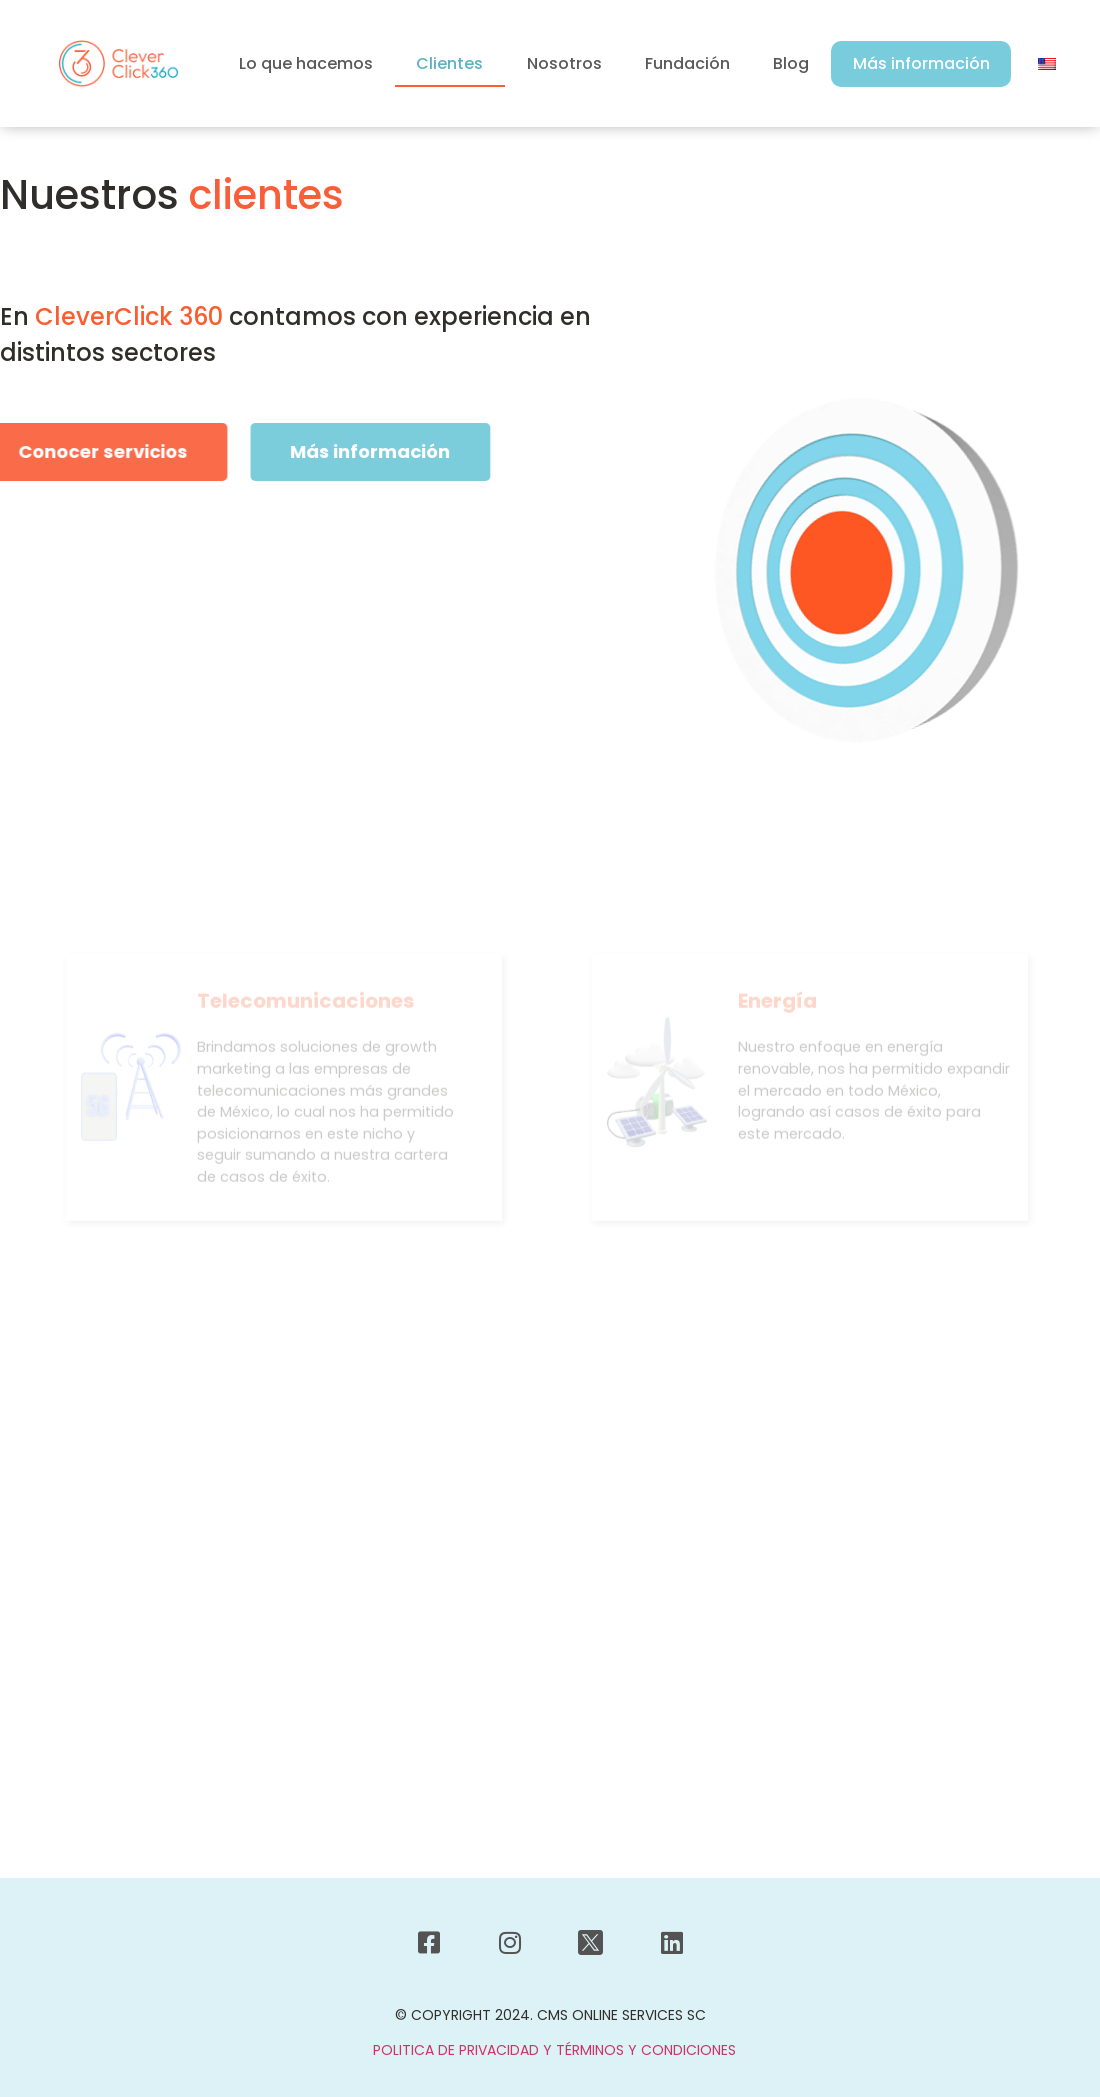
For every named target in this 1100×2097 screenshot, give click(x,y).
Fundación (687, 63)
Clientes (449, 63)
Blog (791, 63)
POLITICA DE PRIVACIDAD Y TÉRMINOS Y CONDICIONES (554, 2050)
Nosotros (564, 63)
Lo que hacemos (306, 63)
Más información (921, 63)
